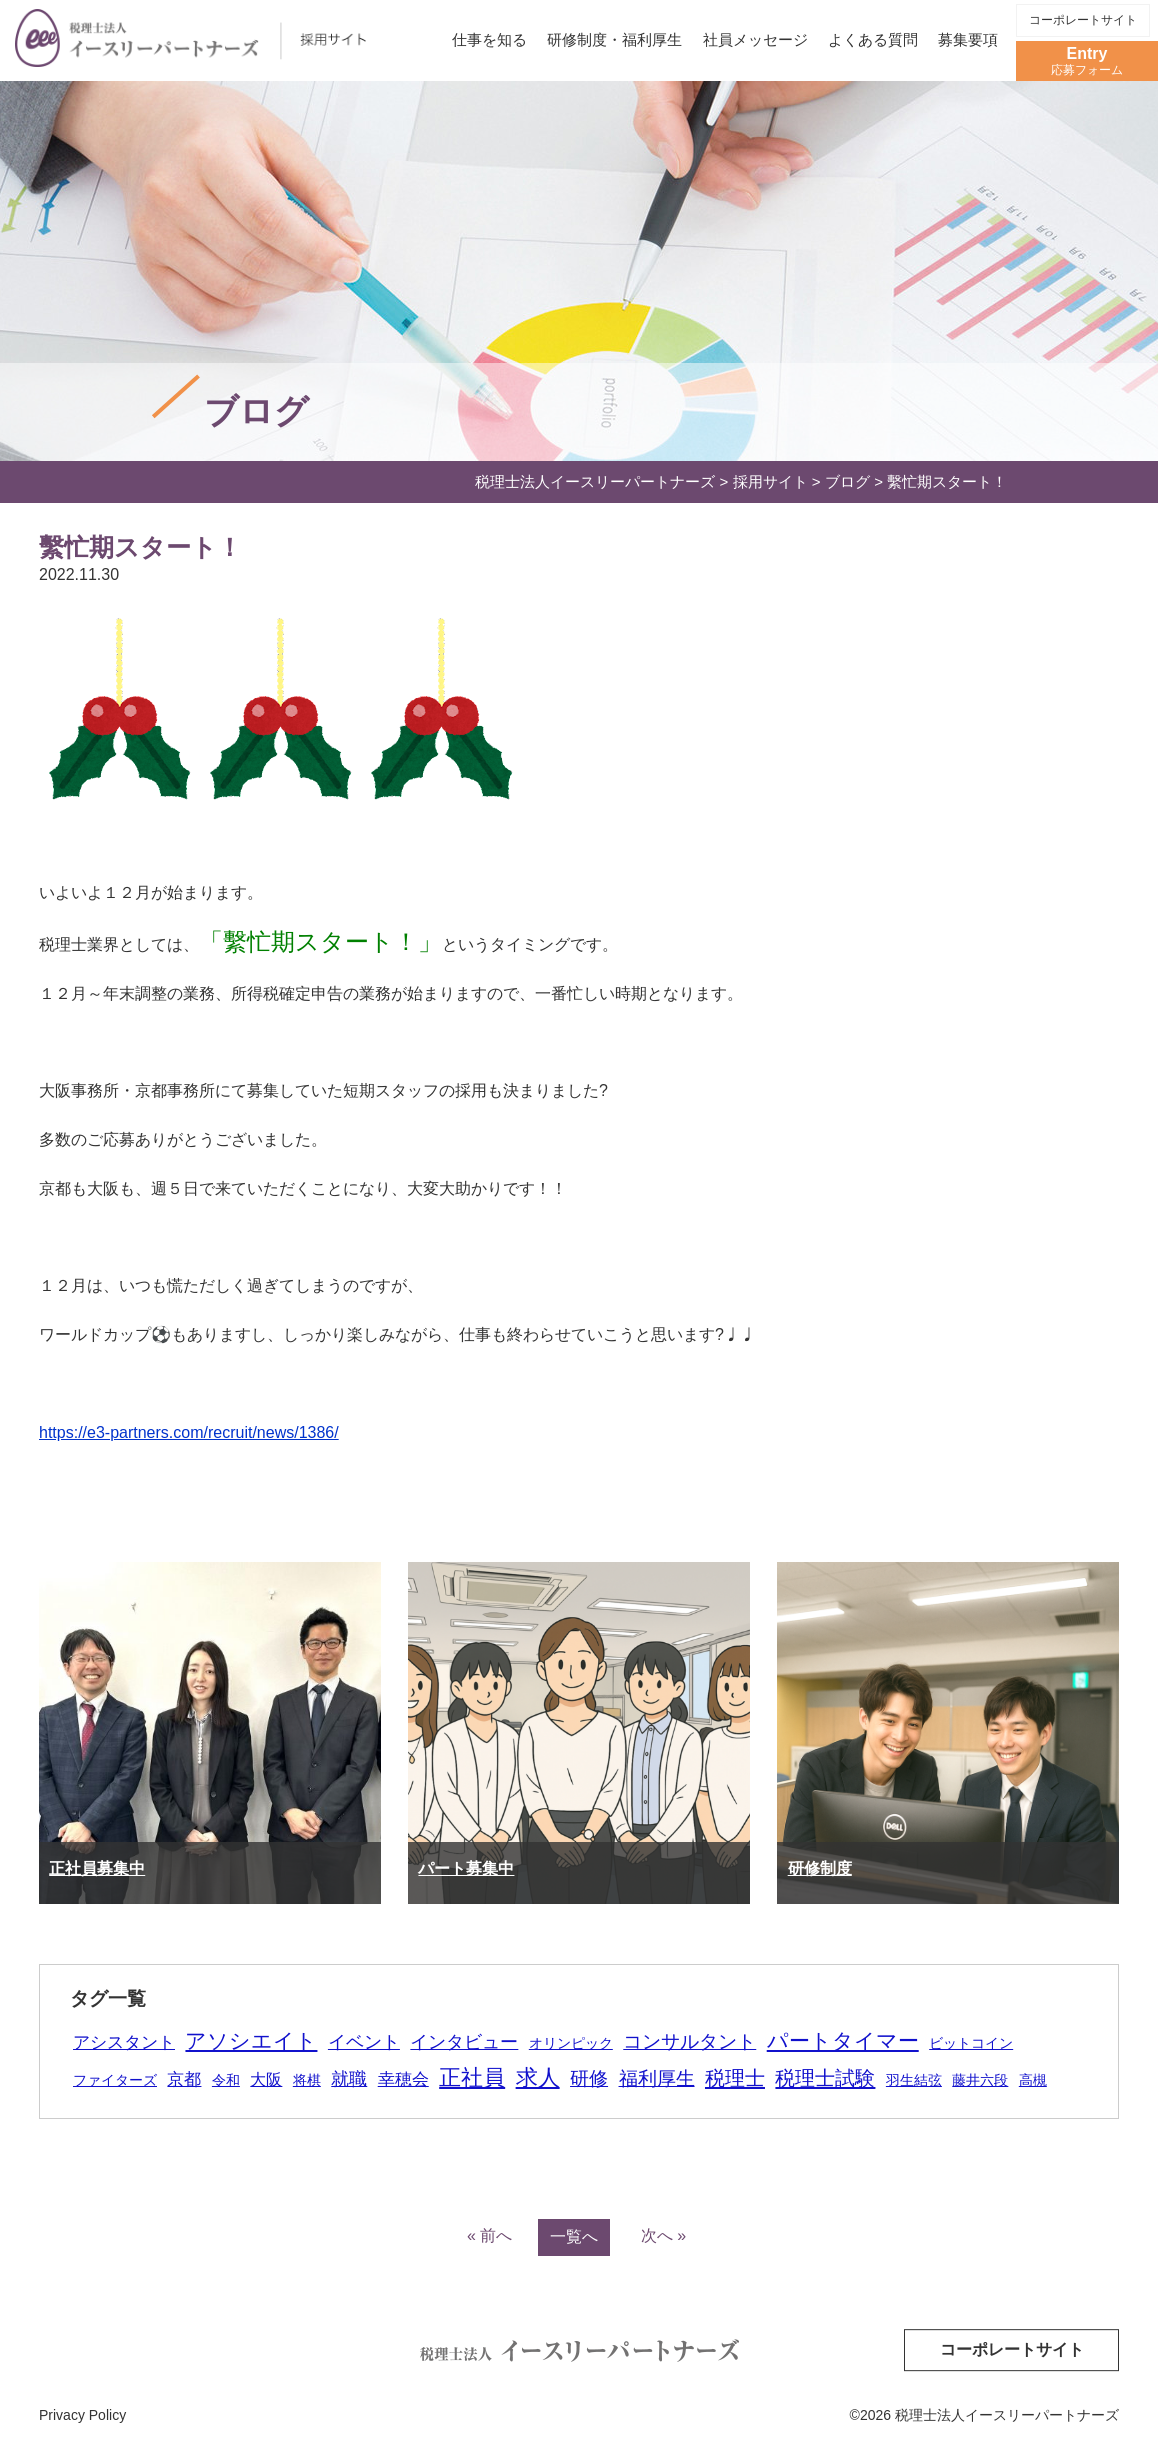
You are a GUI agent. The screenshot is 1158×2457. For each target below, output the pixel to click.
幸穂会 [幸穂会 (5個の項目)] (403, 2079)
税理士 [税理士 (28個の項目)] (735, 2078)
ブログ (847, 481)
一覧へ (574, 2236)
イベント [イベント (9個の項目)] (364, 2042)
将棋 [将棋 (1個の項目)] (307, 2080)
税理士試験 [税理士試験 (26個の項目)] (825, 2078)
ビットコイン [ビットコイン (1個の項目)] (971, 2043)
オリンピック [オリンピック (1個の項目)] (571, 2043)
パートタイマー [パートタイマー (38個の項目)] (843, 2040)
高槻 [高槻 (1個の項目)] (1033, 2080)
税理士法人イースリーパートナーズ (595, 481)
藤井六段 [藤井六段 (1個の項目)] (980, 2080)
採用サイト (770, 481)
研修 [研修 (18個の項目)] (589, 2078)
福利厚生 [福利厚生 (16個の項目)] (657, 2078)
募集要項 (968, 39)
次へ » (663, 2235)
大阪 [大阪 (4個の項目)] (266, 2079)
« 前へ (489, 2235)
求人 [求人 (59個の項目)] (538, 2077)
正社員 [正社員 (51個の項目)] (472, 2077)
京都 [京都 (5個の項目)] (184, 2079)
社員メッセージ (755, 39)
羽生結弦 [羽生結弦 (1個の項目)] (914, 2080)
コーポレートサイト (1083, 20)
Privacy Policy (82, 2415)
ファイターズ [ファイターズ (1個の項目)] (115, 2080)
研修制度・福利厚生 (614, 39)
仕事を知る (489, 39)
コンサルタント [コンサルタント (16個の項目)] (689, 2041)
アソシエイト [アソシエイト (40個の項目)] (251, 2040)
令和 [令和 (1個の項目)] (226, 2080)
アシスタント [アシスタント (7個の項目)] (124, 2042)
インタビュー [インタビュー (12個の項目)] (464, 2041)
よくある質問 (873, 39)
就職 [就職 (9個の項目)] (349, 2079)
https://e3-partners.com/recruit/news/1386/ (189, 1432)
